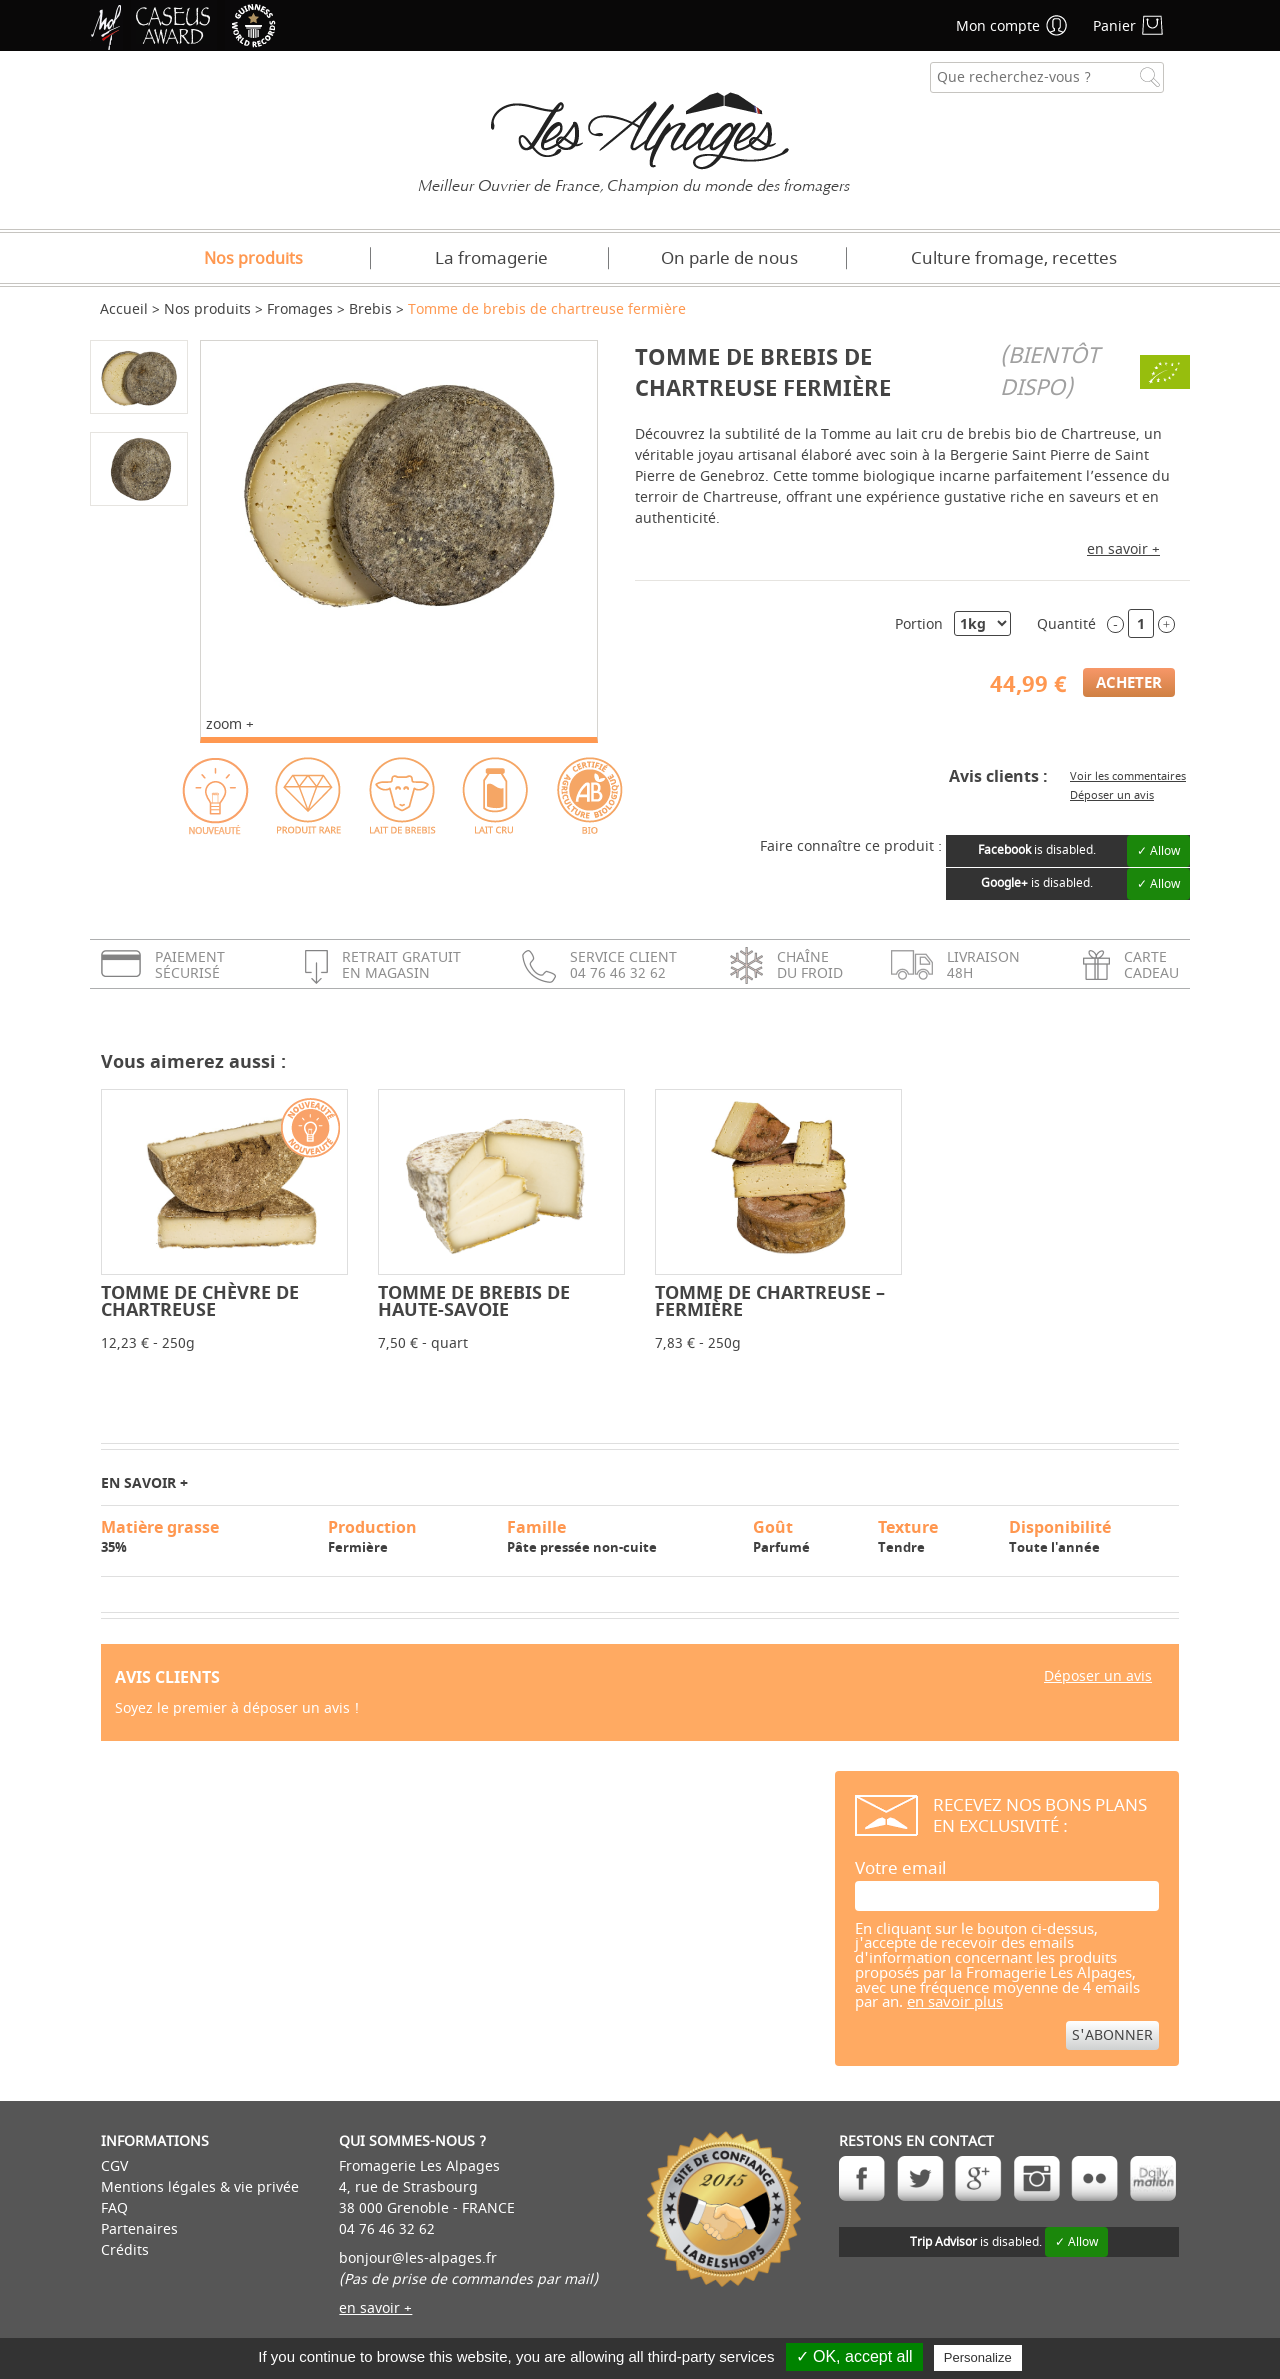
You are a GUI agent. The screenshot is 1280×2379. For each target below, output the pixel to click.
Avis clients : (998, 776)
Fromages (300, 309)
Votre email (900, 1868)
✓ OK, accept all (854, 2356)
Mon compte (998, 26)
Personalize (978, 2357)
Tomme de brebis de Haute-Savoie (474, 1301)
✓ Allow (1158, 851)
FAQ (114, 2208)
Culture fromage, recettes (1014, 258)
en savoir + (1123, 549)
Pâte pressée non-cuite (621, 1536)
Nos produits (253, 259)
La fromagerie (491, 258)
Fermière (408, 1536)
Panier (1114, 26)
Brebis (370, 309)
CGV (114, 2166)
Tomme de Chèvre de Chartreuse (200, 1301)
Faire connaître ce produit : (851, 846)
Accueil (124, 309)
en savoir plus (955, 2002)
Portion (919, 624)
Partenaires (139, 2229)
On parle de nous (729, 258)
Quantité (1066, 624)
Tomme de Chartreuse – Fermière (770, 1301)
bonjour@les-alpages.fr (418, 2258)
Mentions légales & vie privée (200, 2187)
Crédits (125, 2250)
